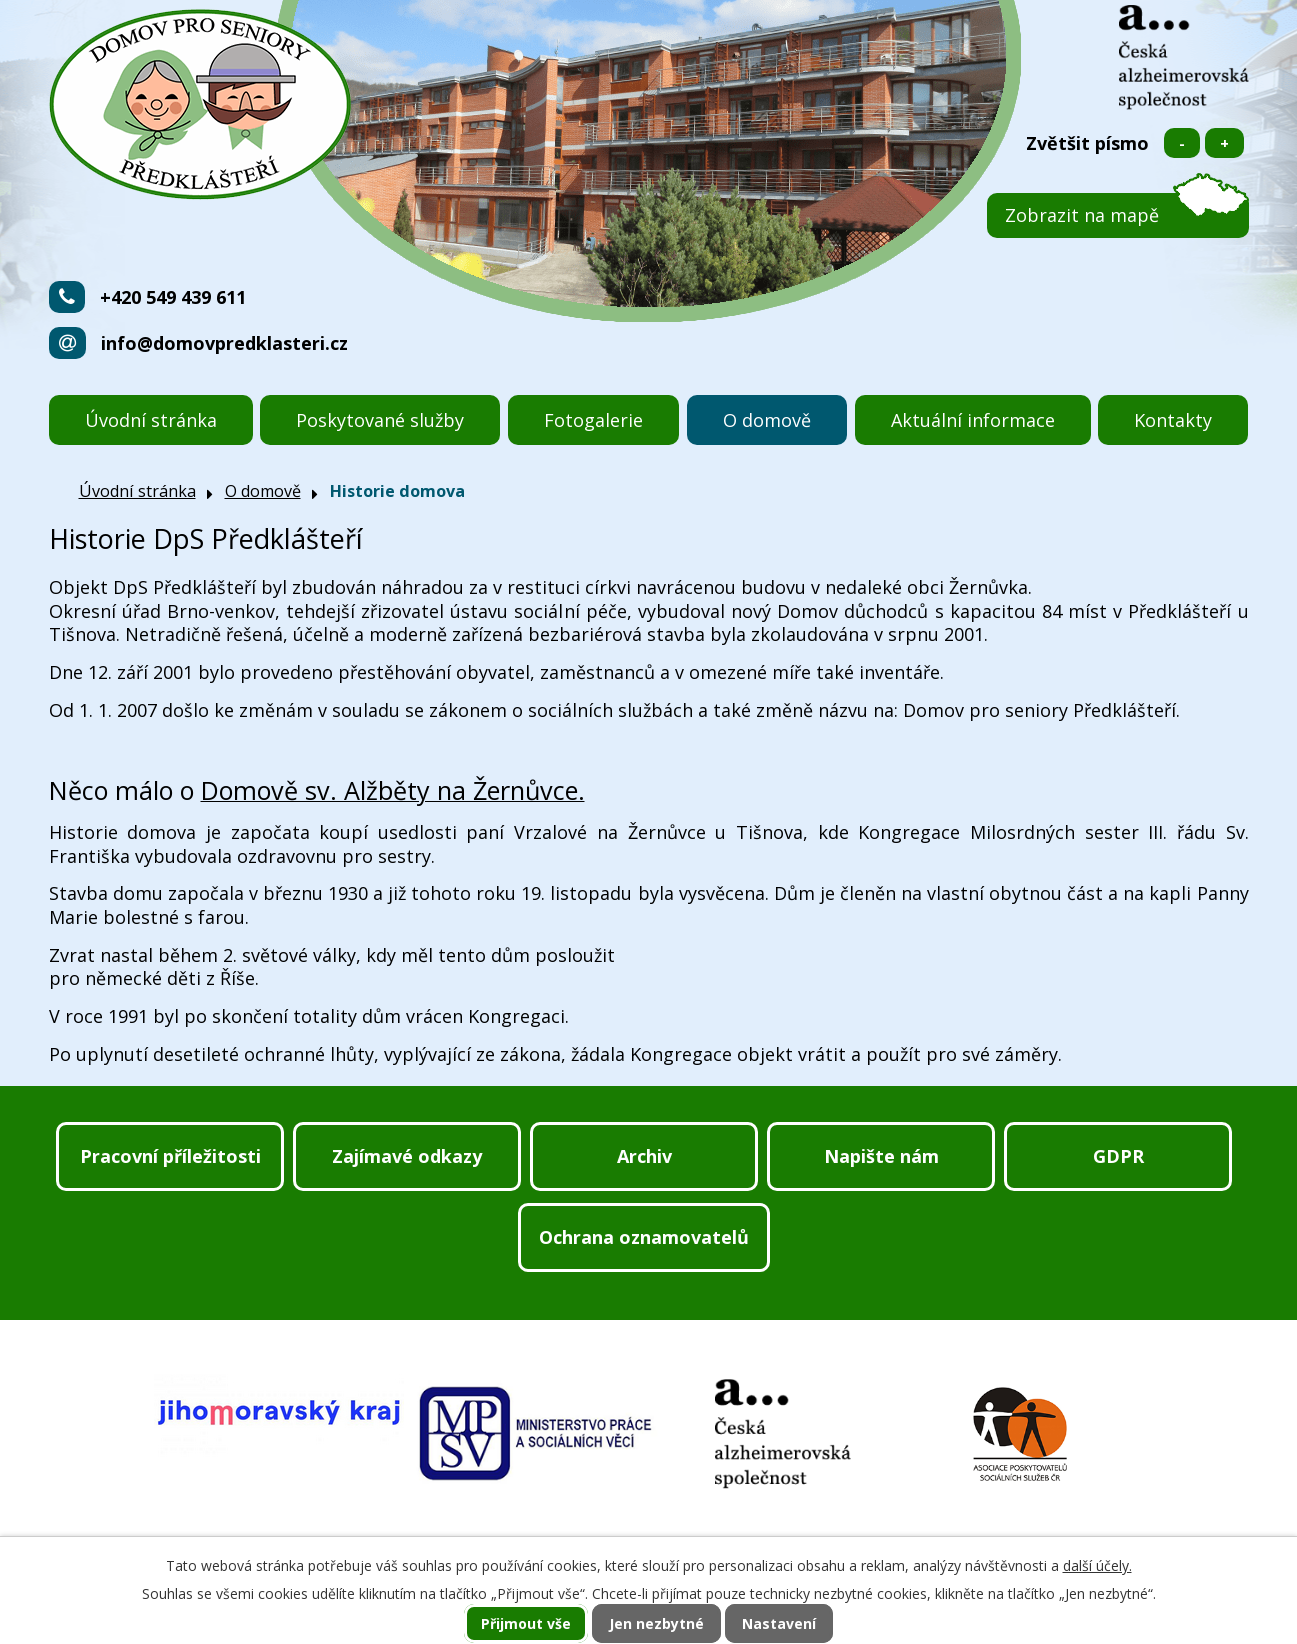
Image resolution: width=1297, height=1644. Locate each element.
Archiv (644, 1156)
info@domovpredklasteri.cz (224, 343)
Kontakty (1173, 420)
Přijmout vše (526, 1623)
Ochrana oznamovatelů (644, 1237)
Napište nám (881, 1156)
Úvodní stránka (151, 420)
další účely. (1097, 1565)
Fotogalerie (593, 420)
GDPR (1118, 1156)
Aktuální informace (973, 420)
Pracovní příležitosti (170, 1156)
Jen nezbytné (656, 1623)
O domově (767, 420)
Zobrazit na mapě (1082, 215)
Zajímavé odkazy (407, 1156)
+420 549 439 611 (173, 297)
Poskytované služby (380, 420)
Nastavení (779, 1623)
